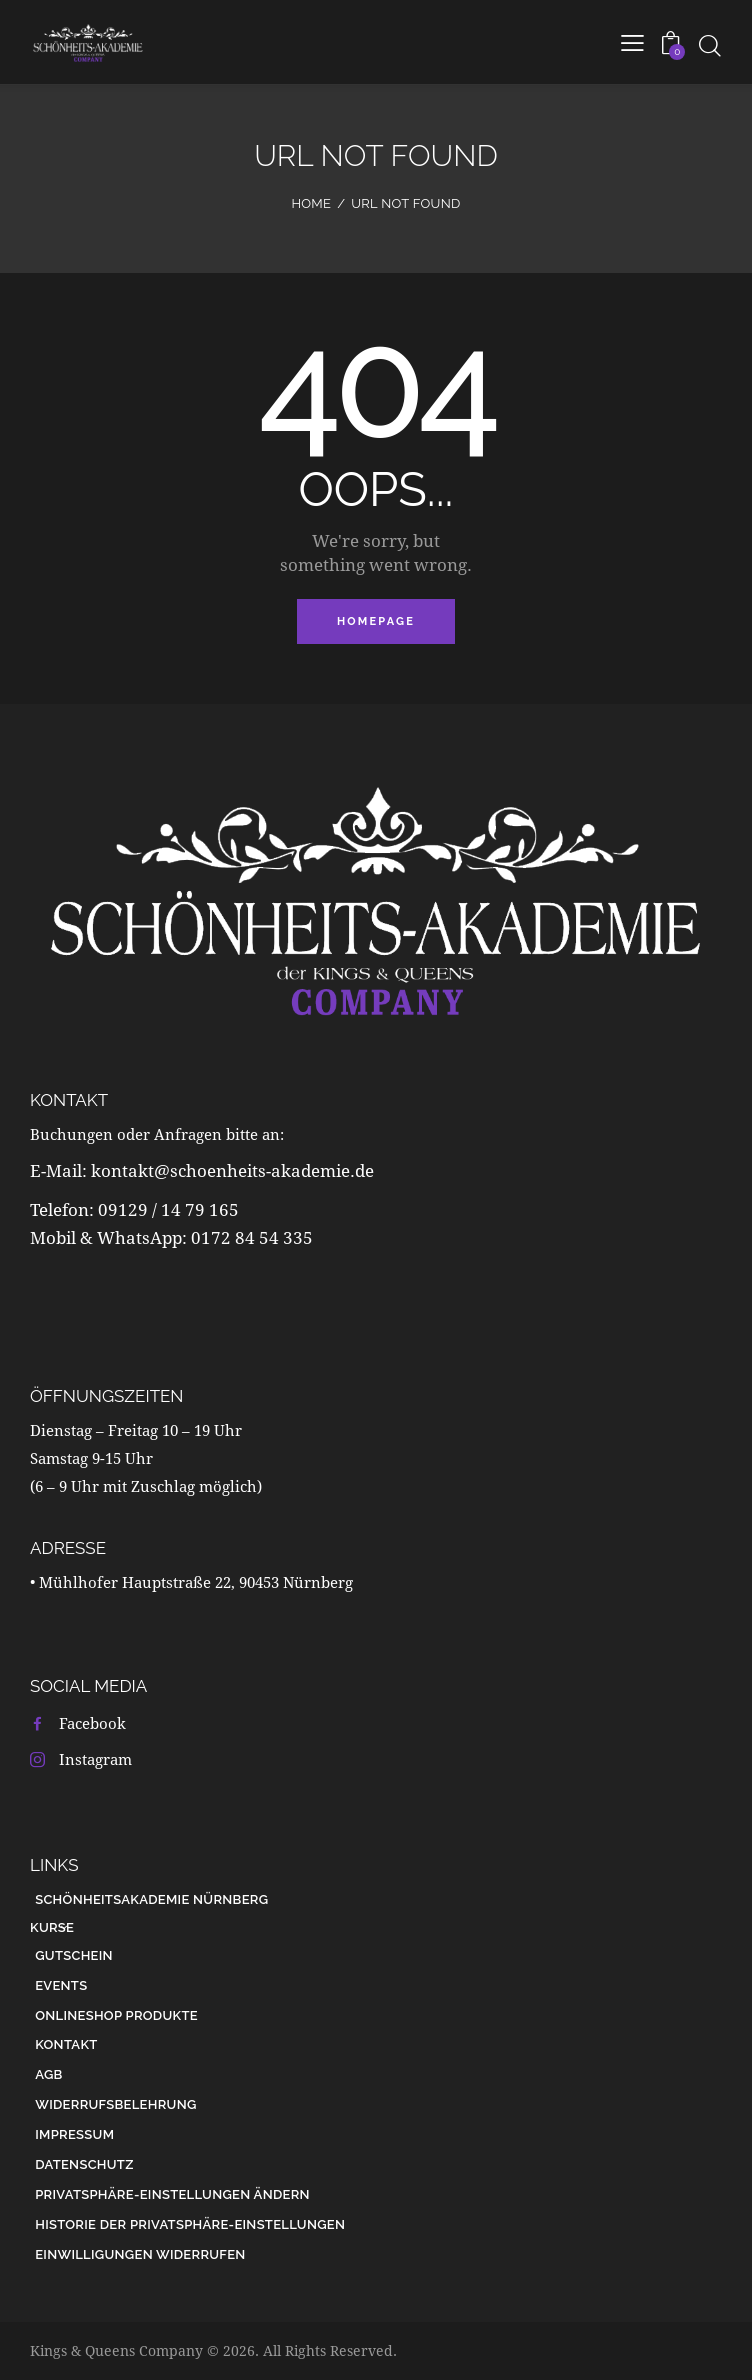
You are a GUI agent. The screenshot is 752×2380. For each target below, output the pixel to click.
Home (311, 203)
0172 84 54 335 (252, 1237)
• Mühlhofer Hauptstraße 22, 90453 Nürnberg (191, 1582)
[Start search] (709, 45)
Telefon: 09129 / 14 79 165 (136, 1209)
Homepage (376, 621)
